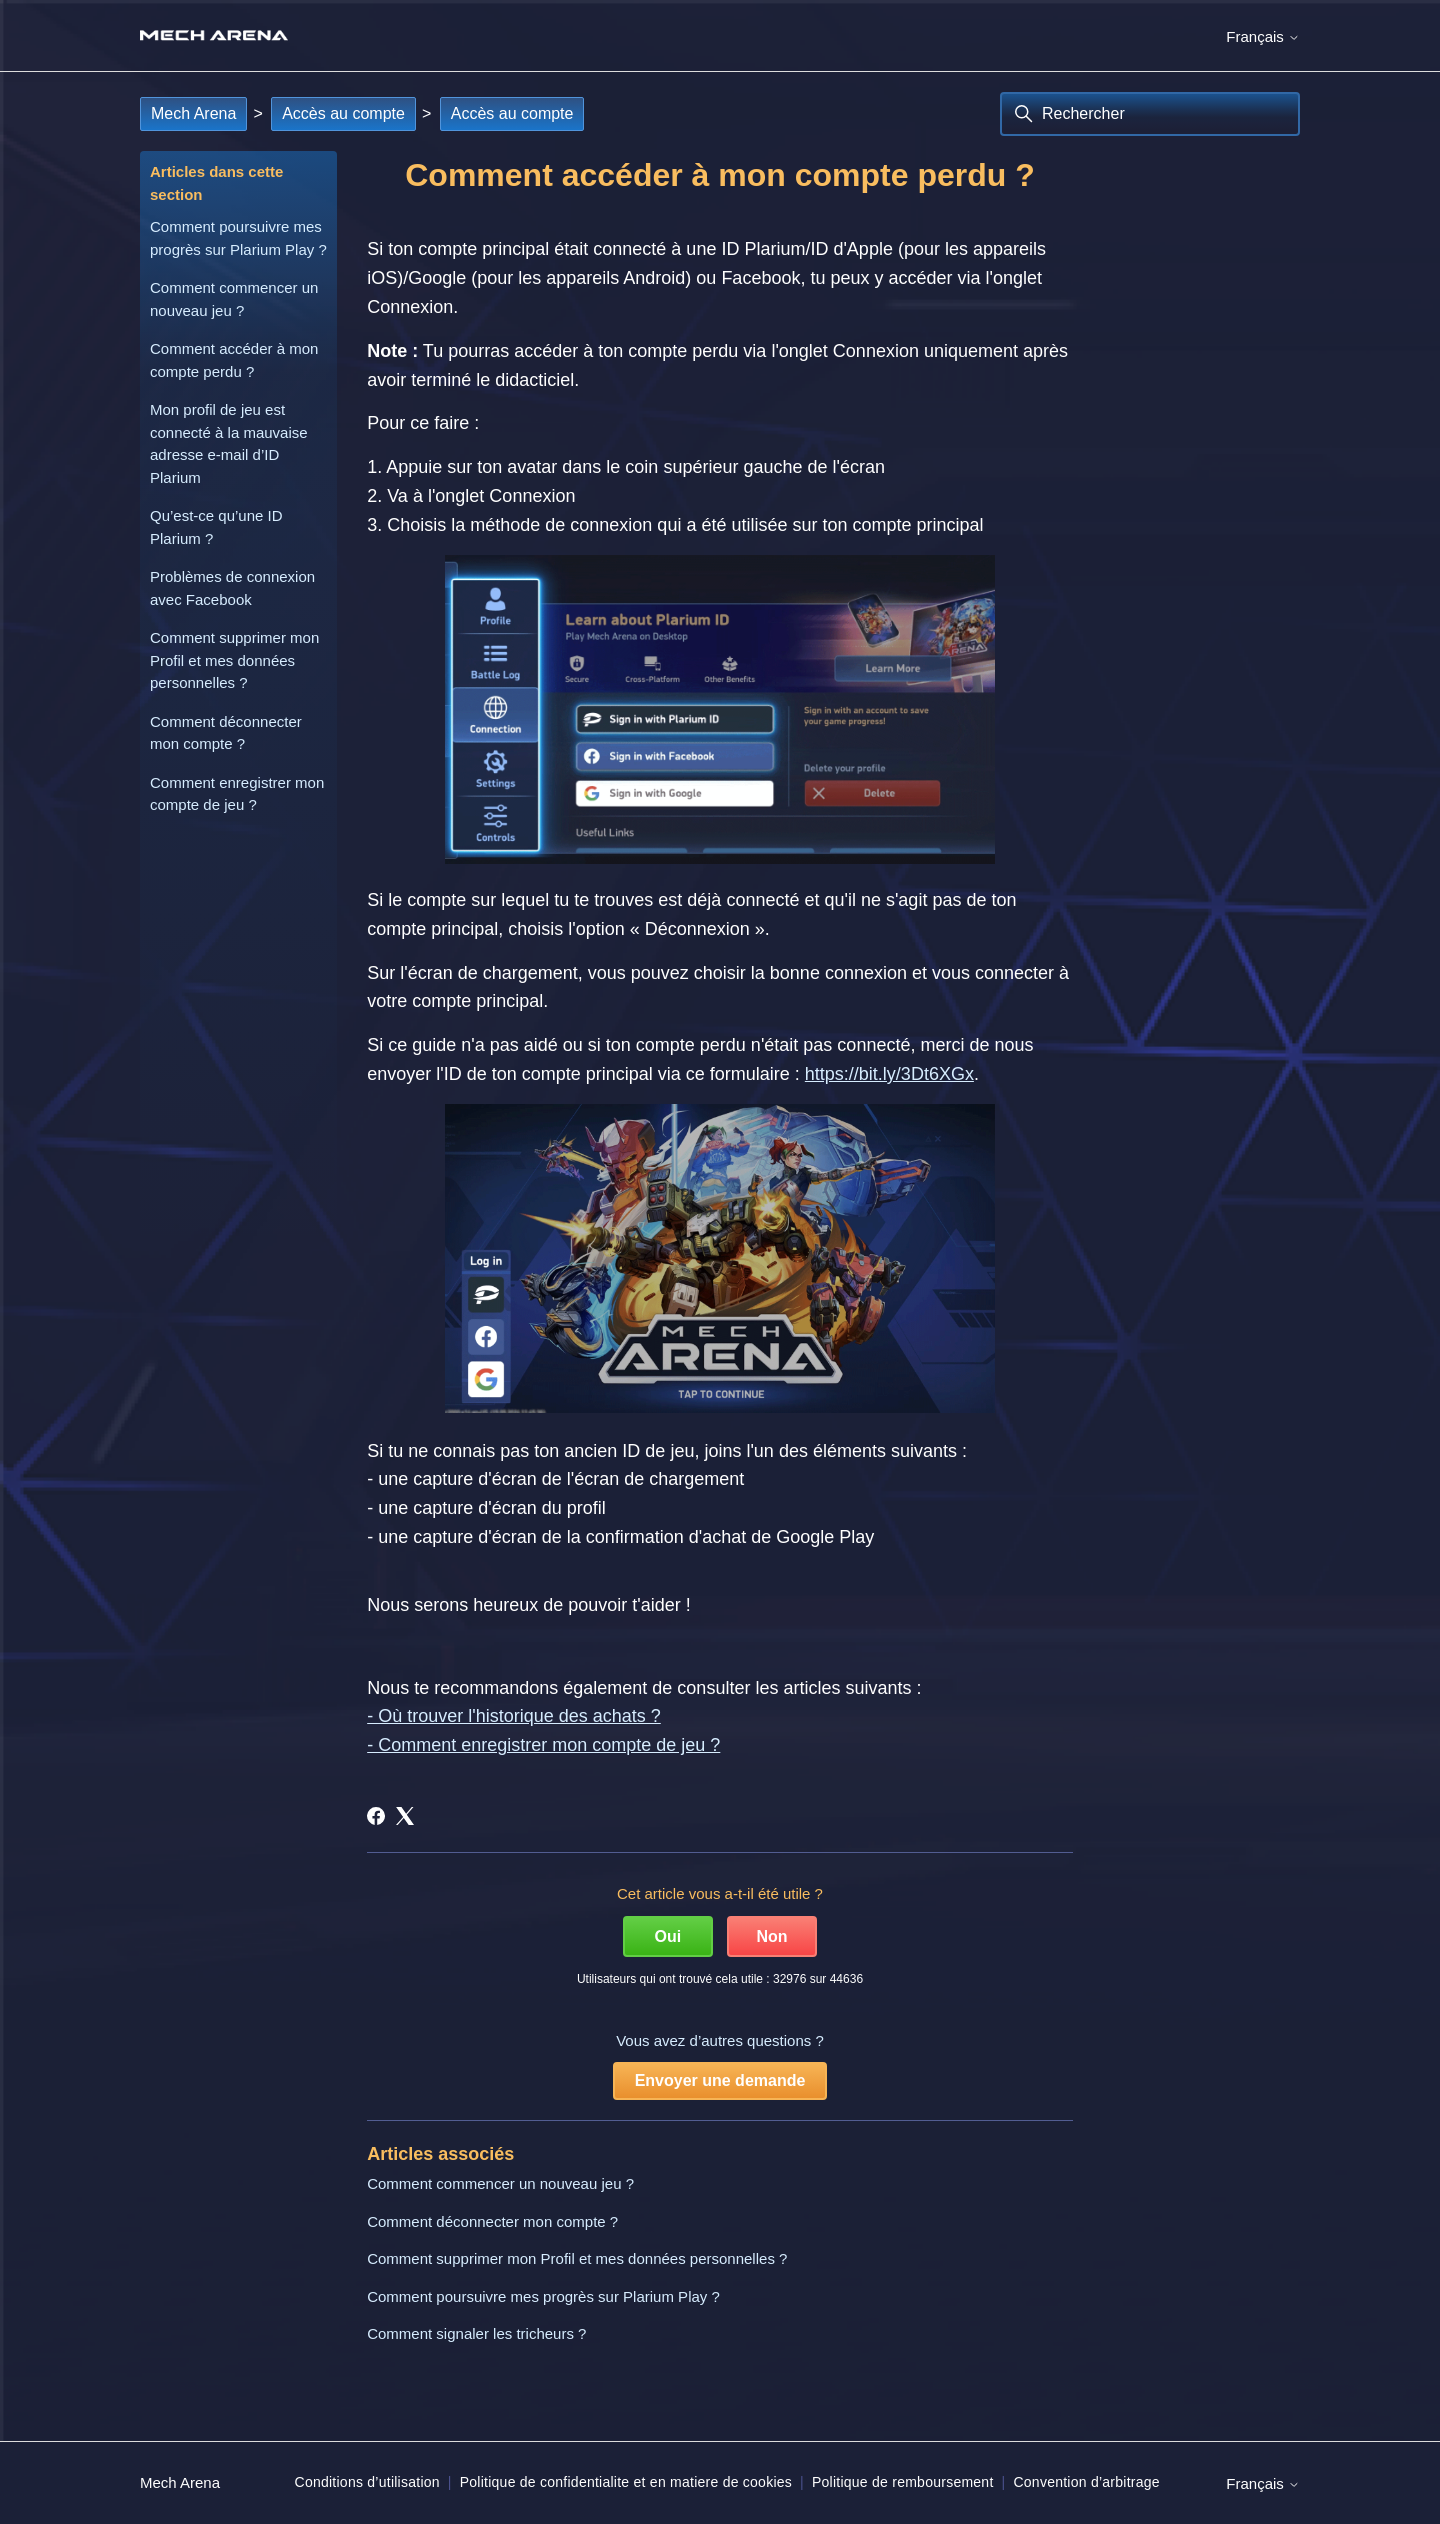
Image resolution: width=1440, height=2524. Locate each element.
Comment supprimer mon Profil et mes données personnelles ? (234, 660)
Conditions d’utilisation (367, 2482)
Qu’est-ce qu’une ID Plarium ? (216, 527)
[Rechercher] (1150, 114)
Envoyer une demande (720, 2080)
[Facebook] (376, 1816)
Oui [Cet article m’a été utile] (668, 1936)
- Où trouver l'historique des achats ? (514, 1716)
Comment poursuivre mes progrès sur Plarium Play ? (238, 238)
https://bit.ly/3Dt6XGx (889, 1074)
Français (1263, 36)
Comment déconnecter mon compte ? (226, 733)
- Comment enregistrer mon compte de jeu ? (543, 1745)
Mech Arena (193, 113)
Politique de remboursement (903, 2482)
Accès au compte (343, 113)
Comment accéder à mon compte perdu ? (234, 360)
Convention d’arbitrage (1086, 2482)
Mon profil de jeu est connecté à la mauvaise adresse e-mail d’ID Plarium (229, 443)
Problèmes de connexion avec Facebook (232, 588)
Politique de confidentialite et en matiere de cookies (626, 2482)
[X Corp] (405, 1816)
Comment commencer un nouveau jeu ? (234, 299)
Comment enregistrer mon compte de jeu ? (237, 794)
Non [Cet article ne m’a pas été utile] (772, 1936)
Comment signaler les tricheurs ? (476, 2333)
